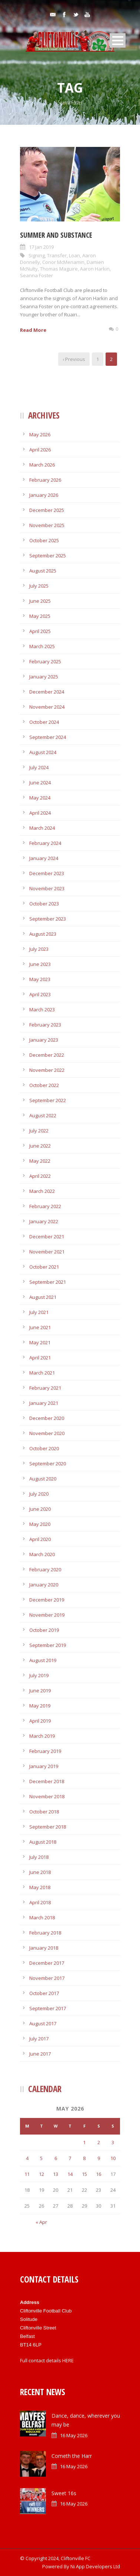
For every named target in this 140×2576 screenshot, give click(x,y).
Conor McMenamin (63, 262)
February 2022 (45, 1206)
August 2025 (42, 570)
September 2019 (47, 1645)
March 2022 (42, 1191)
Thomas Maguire (59, 268)
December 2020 (46, 1418)
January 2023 (43, 1039)
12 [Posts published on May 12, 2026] (41, 2174)
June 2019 (40, 1690)
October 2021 (44, 1266)
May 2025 (39, 616)
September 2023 (47, 918)
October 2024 (44, 722)
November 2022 (46, 1070)
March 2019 (42, 1736)
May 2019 (39, 1705)
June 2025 (40, 601)
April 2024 (40, 812)
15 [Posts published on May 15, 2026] (84, 2174)
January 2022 (43, 1221)
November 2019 (46, 1615)
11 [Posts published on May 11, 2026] (27, 2174)
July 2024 (39, 767)
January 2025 (43, 676)
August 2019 (42, 1660)
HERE (68, 2360)
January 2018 (43, 1947)
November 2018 (46, 1796)
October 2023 (44, 903)
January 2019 (43, 1766)
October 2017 (44, 1993)
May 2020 (39, 1524)
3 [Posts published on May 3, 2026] (112, 2142)
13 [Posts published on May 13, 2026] (55, 2174)
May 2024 (39, 797)
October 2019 (44, 1630)
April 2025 (40, 631)
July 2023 (39, 949)
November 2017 (46, 1978)
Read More (33, 330)
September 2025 (47, 555)
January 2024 (43, 858)
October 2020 (44, 1448)
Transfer (57, 255)
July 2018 (39, 1857)
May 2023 (39, 979)
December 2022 (46, 1055)
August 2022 (42, 1115)
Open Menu (118, 40)
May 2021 (39, 1342)
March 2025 (42, 646)
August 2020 (42, 1478)
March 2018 (42, 1917)
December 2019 (46, 1599)
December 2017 (46, 1963)
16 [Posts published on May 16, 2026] (98, 2174)
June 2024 (40, 782)
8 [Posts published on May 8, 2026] (84, 2158)
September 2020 (47, 1463)
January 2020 (43, 1584)
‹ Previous (74, 359)
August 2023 (42, 934)
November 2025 (46, 525)
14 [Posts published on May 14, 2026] (70, 2174)
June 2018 (40, 1872)
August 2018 (42, 1842)
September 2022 (47, 1100)
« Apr (41, 2222)
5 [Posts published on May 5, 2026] (41, 2158)
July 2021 (39, 1312)
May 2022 (39, 1161)
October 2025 (44, 540)
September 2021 (47, 1282)
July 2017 (39, 2038)
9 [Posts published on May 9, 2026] (98, 2158)
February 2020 (45, 1569)
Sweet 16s (63, 2493)
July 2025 (39, 585)
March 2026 (42, 464)
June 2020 (40, 1509)
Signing (37, 255)
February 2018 (45, 1932)
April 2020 (40, 1539)
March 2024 (42, 828)
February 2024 (45, 843)
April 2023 (40, 994)
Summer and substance (56, 235)
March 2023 (42, 1009)
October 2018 (44, 1811)
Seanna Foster (36, 275)
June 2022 (40, 1145)
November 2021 (46, 1251)
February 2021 (45, 1388)
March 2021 (42, 1372)
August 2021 (42, 1297)
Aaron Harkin (95, 268)
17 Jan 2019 (41, 247)
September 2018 (47, 1826)
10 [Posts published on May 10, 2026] (113, 2158)
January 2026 (43, 495)
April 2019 (40, 1720)
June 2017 (40, 2053)
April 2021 (40, 1357)
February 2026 (45, 480)
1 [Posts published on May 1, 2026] (84, 2142)
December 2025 (46, 510)
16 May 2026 (73, 2435)
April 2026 (40, 449)
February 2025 (45, 661)
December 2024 (46, 691)
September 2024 (47, 737)
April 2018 (40, 1902)
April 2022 (40, 1176)
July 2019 (39, 1675)
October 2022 (44, 1085)
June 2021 (40, 1327)
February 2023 (45, 1024)
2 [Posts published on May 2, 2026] (98, 2142)
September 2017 (47, 2008)
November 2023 (46, 888)
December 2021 (46, 1236)
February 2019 (45, 1751)
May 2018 (39, 1887)
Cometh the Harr (71, 2455)
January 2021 (43, 1403)
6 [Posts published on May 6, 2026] (55, 2158)
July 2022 (39, 1130)
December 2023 (46, 873)
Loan (74, 255)
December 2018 (46, 1781)
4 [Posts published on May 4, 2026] (27, 2158)
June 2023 (40, 964)
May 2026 (39, 434)
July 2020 (39, 1493)
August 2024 (42, 752)
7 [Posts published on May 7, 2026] (70, 2158)
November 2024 (46, 707)
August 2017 (42, 2023)
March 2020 (42, 1554)
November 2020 (46, 1433)
